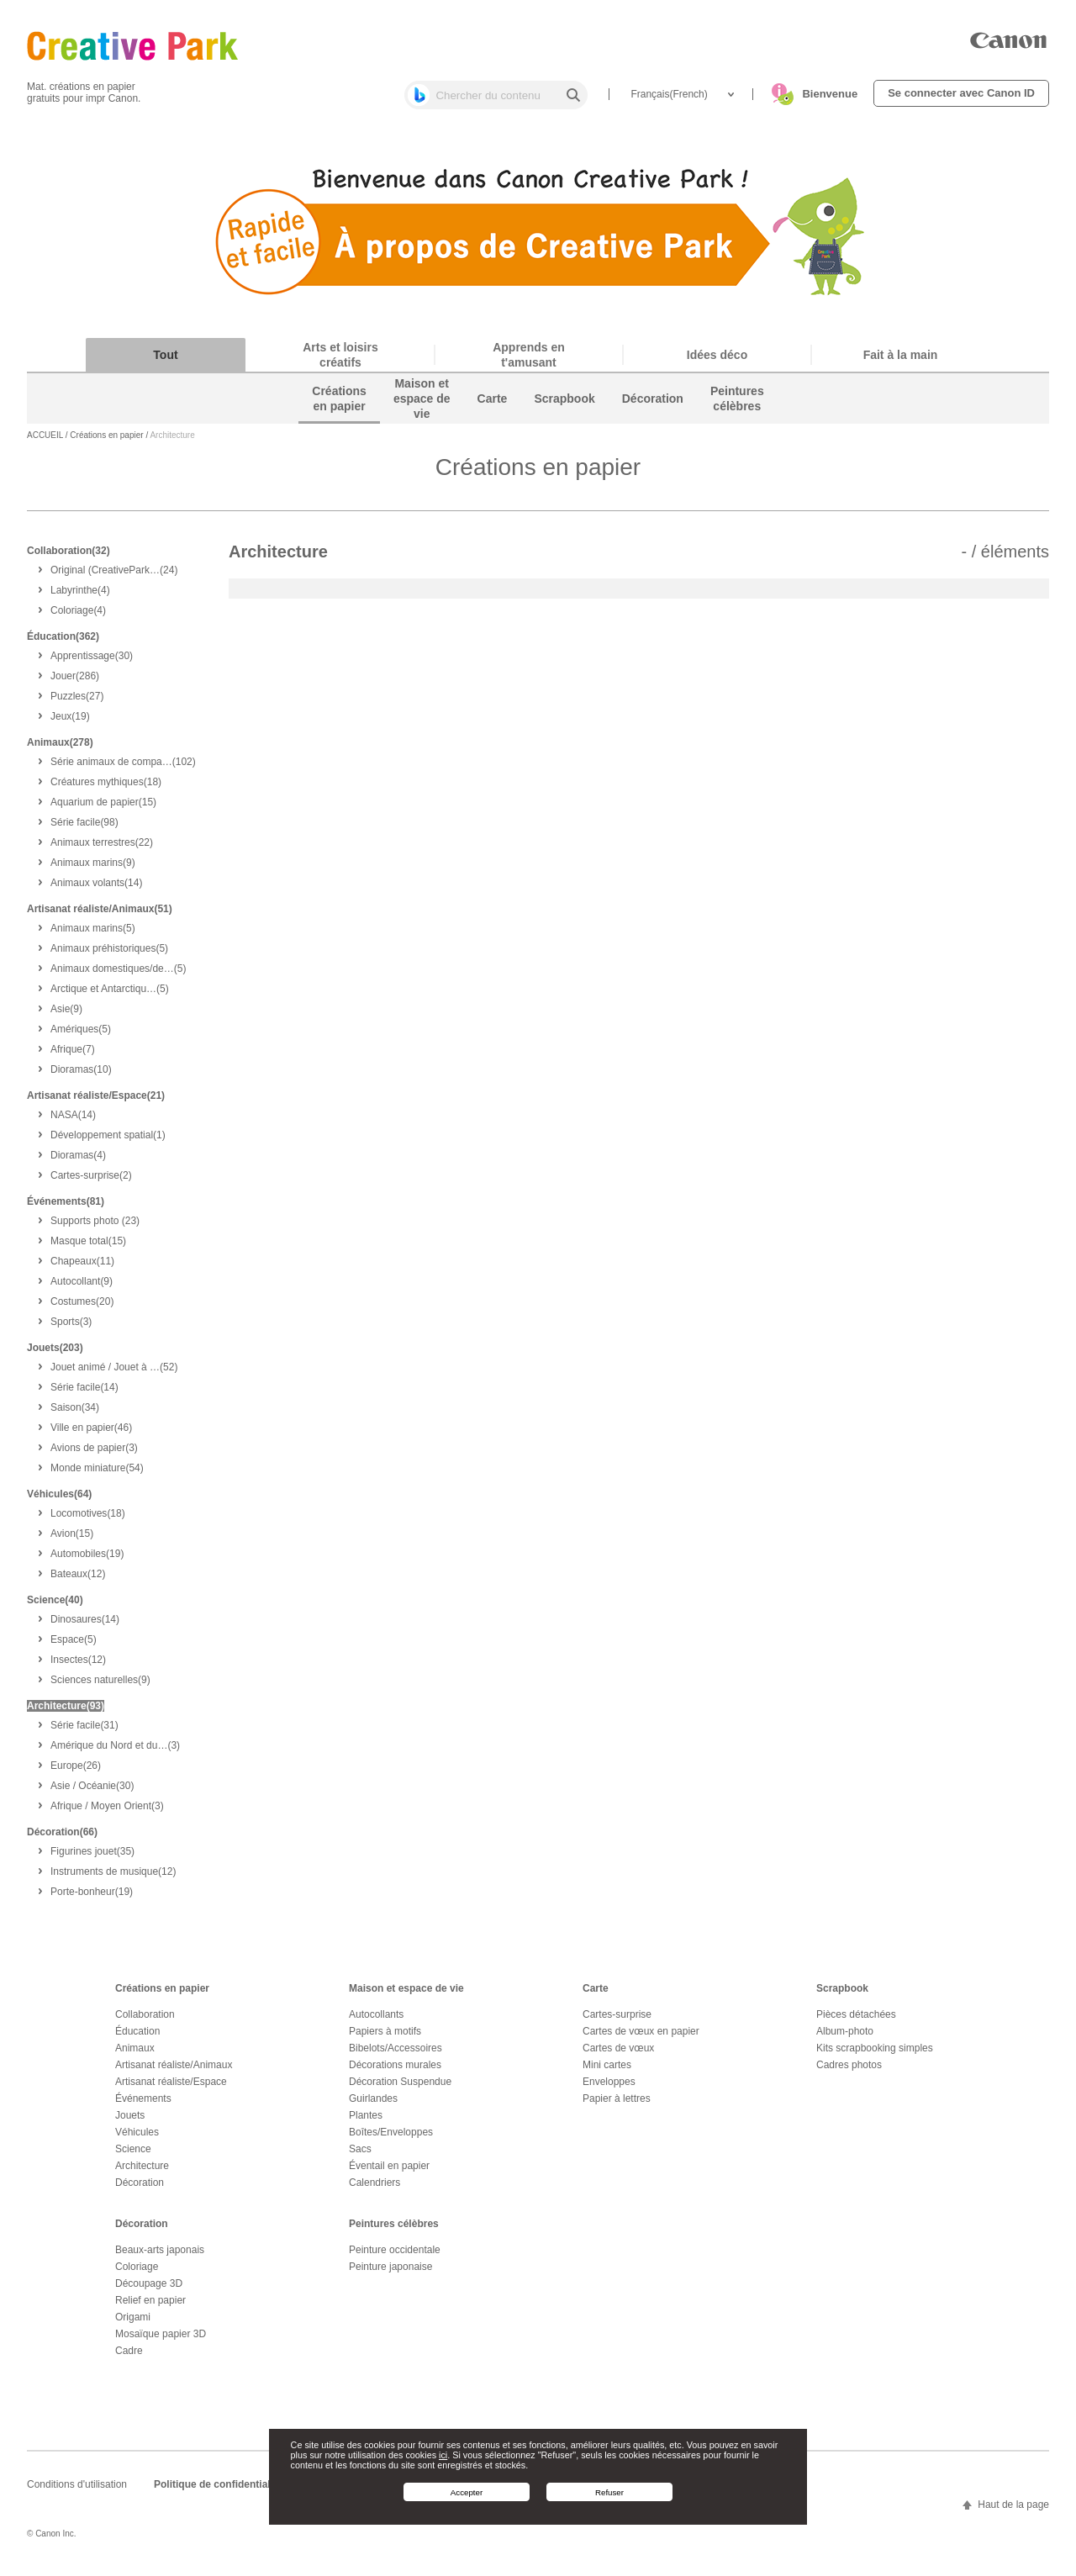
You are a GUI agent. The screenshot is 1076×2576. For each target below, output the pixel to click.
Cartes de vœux (618, 2055)
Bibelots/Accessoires (395, 2055)
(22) (101, 849)
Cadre (129, 2357)
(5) (92, 935)
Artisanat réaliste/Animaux (173, 2071)
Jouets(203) (55, 1354)
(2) (91, 1182)
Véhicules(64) (59, 1501)
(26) (75, 1772)
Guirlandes (373, 2105)
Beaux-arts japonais (159, 2256)
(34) (74, 1414)
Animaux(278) (60, 749)
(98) (84, 829)
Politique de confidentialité (218, 2491)
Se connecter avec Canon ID (961, 93)
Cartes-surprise (617, 2021)
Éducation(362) (63, 643)
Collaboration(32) (68, 557)
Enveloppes (609, 2088)
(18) (105, 788)
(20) (81, 1308)
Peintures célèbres (394, 2230)
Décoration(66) (62, 1839)
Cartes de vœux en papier (641, 2038)
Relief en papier (150, 2307)
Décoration (139, 2189)
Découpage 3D (148, 2290)
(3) (71, 1328)
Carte (596, 1995)
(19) (70, 723)
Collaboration (145, 2021)
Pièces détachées (856, 2021)
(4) (80, 597)
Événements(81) (65, 1208)
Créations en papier (106, 442)
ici (443, 2455)
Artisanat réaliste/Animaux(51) (99, 915)
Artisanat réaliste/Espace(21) (96, 1102)
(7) (72, 1056)
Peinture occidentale (394, 2256)
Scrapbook (842, 1995)
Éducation (137, 2038)
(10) (81, 1076)
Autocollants (376, 2021)
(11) (82, 1268)
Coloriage (136, 2273)
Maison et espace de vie (406, 1995)
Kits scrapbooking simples (874, 2055)
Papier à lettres (617, 2105)
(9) (92, 869)
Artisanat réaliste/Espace (171, 2088)
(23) (95, 1227)
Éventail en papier (389, 2172)
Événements (143, 2105)
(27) (76, 703)
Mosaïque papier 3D (160, 2340)
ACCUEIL (45, 442)
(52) (113, 1374)
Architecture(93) (65, 1712)
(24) (113, 577)
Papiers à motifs (385, 2038)
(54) (97, 1475)
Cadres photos (849, 2071)
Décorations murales (395, 2071)
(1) (108, 1142)
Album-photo (844, 2038)
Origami (132, 2324)
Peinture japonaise (390, 2273)
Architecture (142, 2172)
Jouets (130, 2122)
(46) (91, 1434)
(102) (123, 768)
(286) (74, 683)
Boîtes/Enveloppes (391, 2139)
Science (133, 2156)
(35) (92, 1858)
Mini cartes (607, 2071)
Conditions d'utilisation (77, 2491)
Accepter (467, 2492)
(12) (77, 1580)
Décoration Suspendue (400, 2088)
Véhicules (137, 2139)
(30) (91, 662)
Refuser (609, 2492)
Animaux (135, 2055)
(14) (96, 889)
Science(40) (55, 1607)
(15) (103, 809)
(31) (84, 1732)
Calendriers (374, 2189)
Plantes (365, 2122)
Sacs (360, 2156)
